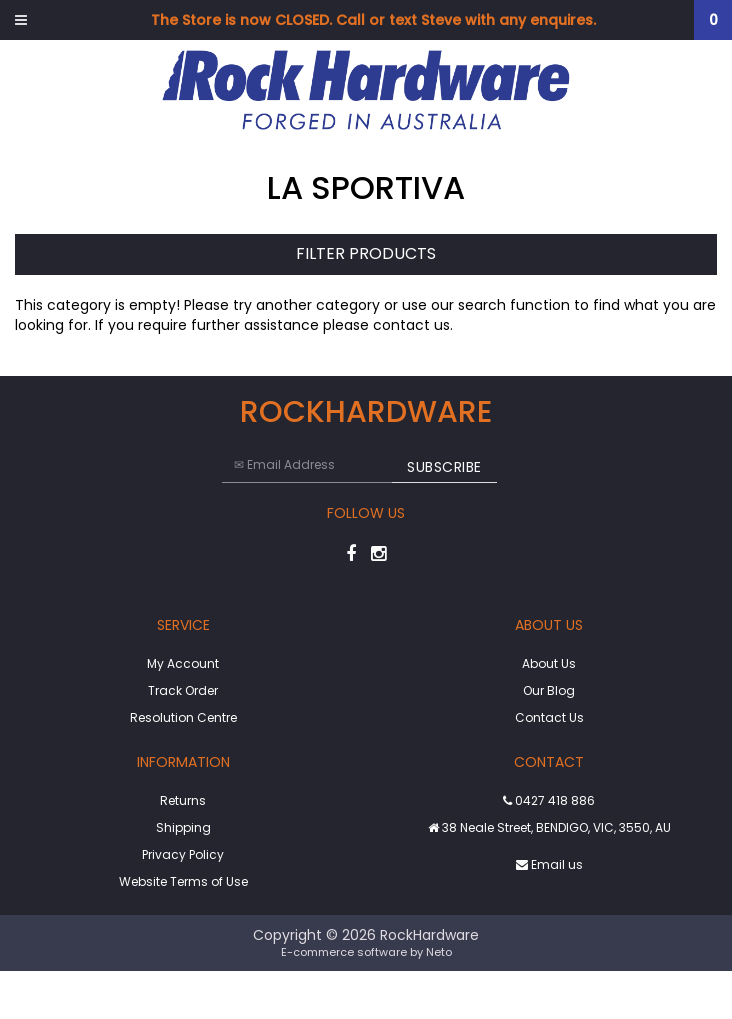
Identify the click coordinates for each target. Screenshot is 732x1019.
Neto (439, 952)
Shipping (183, 827)
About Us (549, 663)
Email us (549, 864)
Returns (183, 800)
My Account (183, 663)
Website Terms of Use (183, 881)
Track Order (183, 690)
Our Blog (549, 690)
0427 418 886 (549, 800)
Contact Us (549, 717)
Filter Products (366, 254)
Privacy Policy (183, 854)
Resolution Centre (183, 717)
